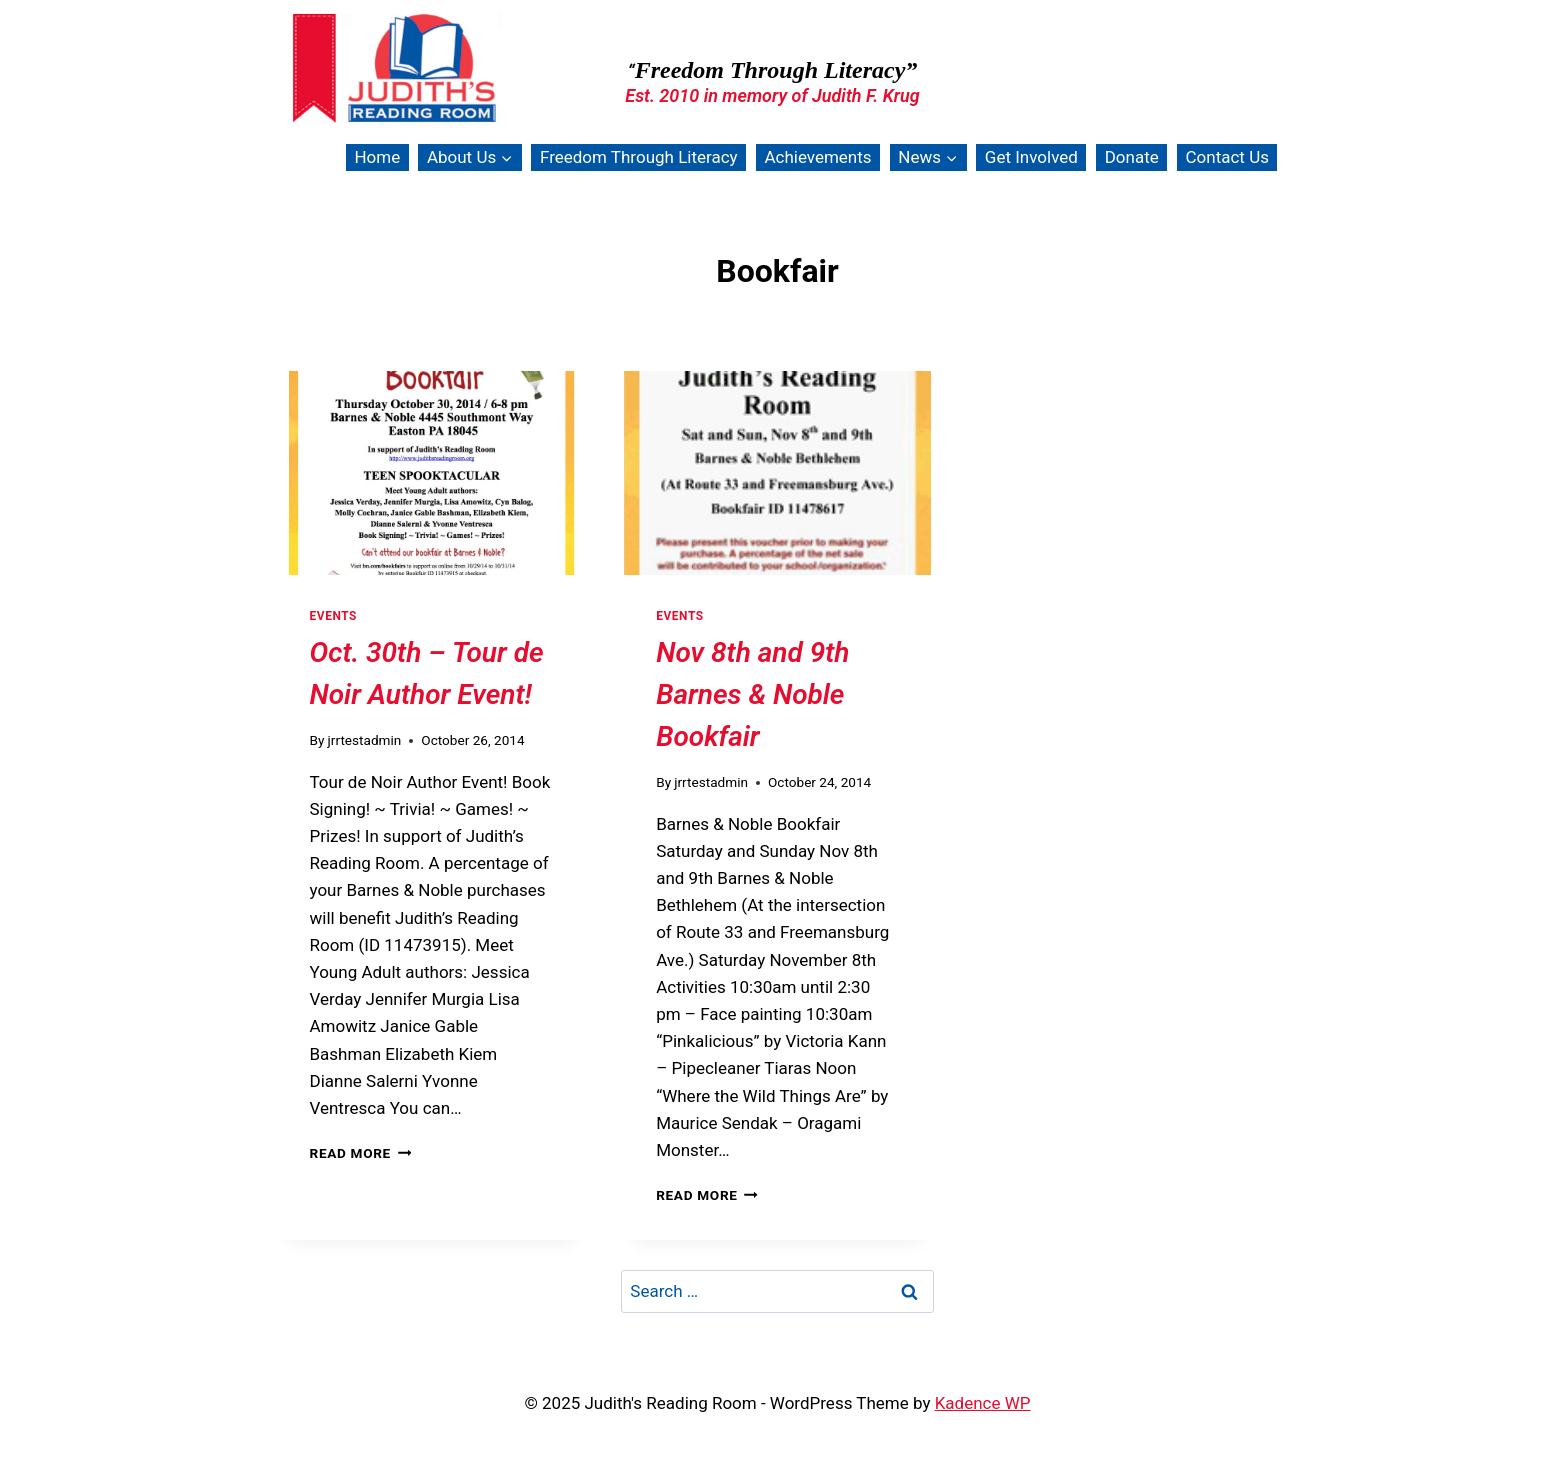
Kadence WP (983, 1403)
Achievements (817, 157)
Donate (1132, 157)
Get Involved (1031, 157)
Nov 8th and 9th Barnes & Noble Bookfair (752, 694)
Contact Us (1227, 157)
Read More (361, 1153)
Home (377, 157)
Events (334, 616)
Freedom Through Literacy (639, 157)
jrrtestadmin (365, 740)
